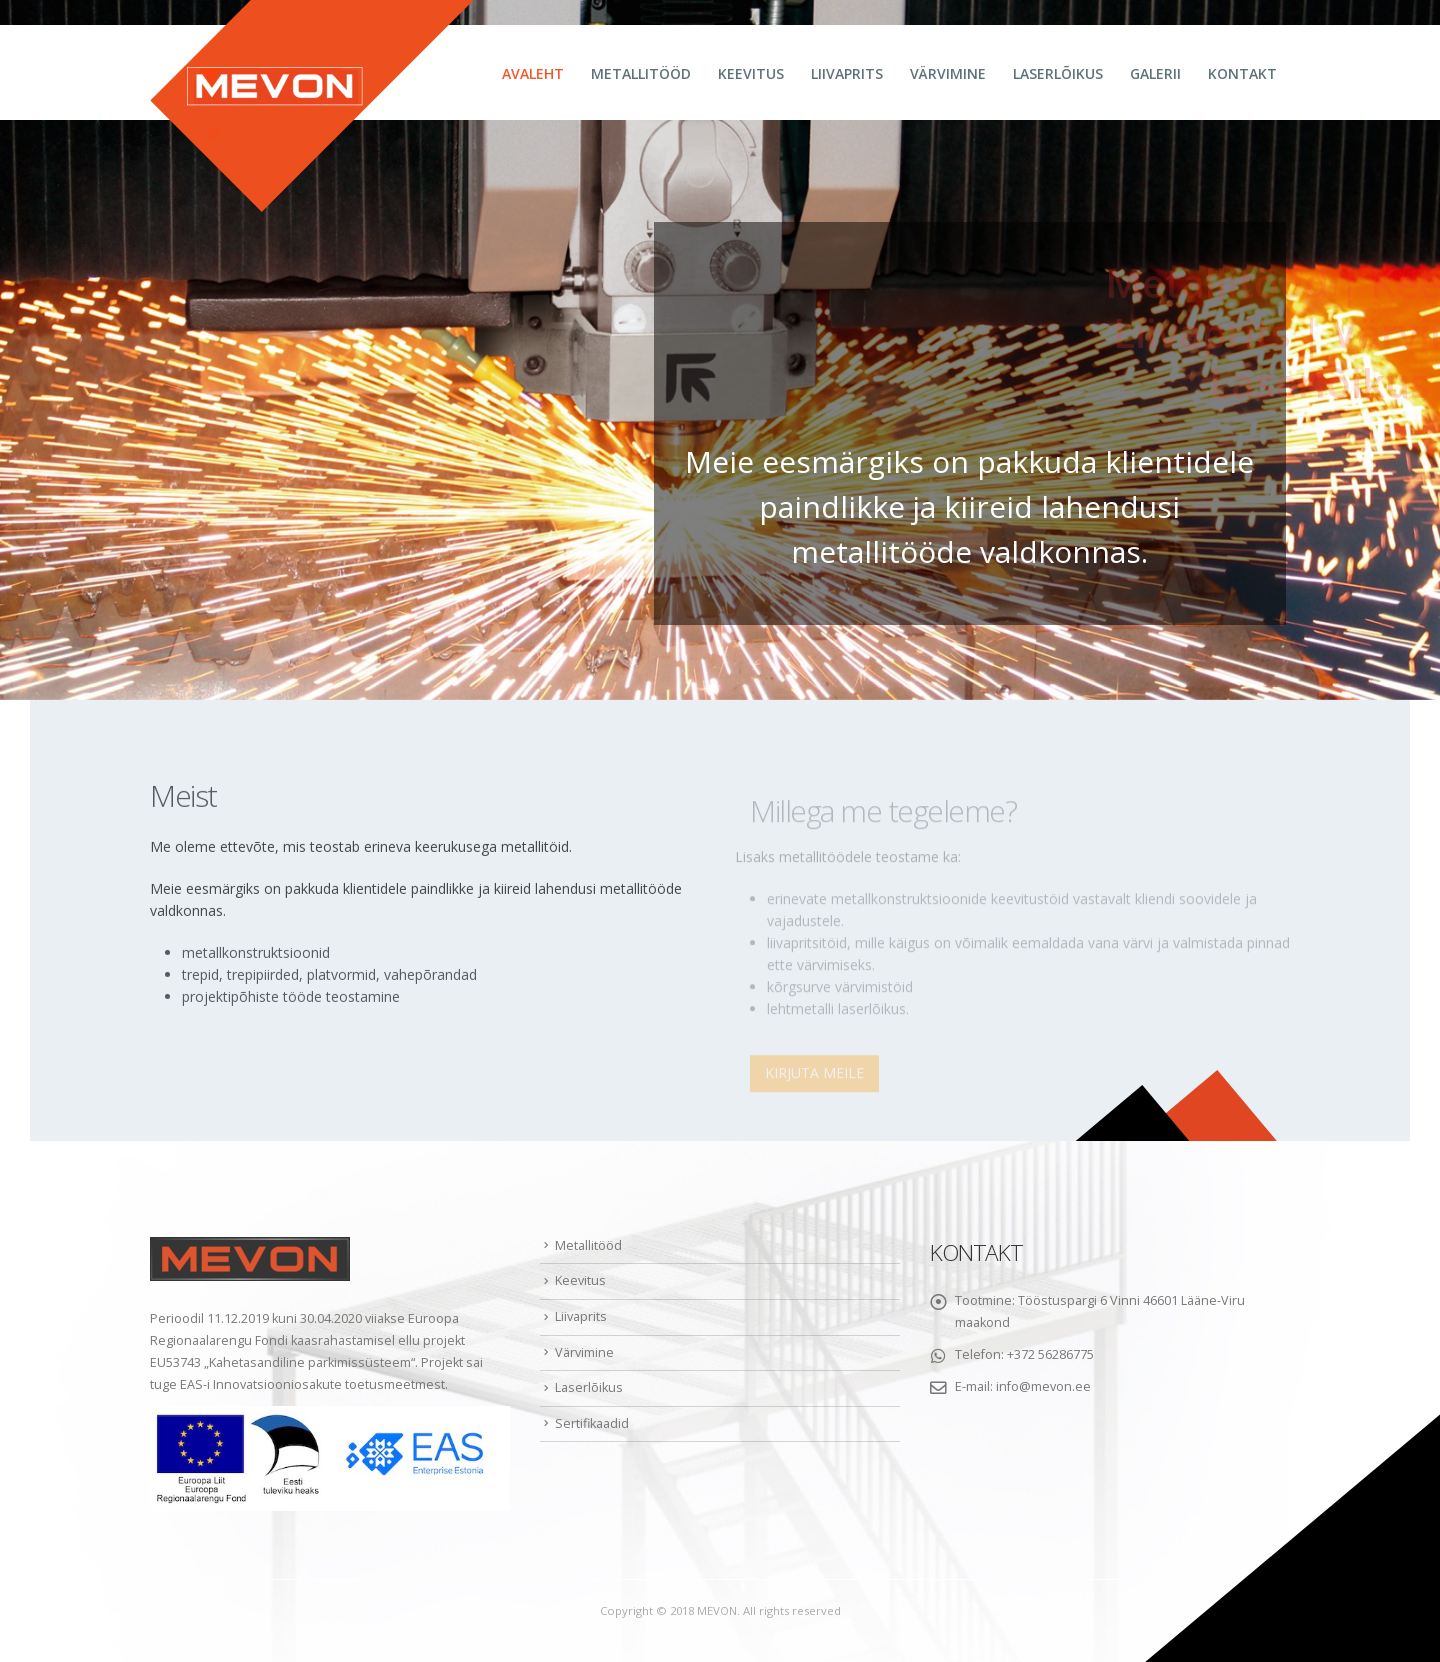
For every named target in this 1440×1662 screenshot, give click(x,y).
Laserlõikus (1058, 73)
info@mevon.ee (1043, 1386)
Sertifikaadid (592, 1423)
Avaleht (533, 73)
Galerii (1155, 73)
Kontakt (1242, 73)
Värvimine (948, 73)
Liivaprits (847, 73)
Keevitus (751, 73)
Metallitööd (641, 73)
